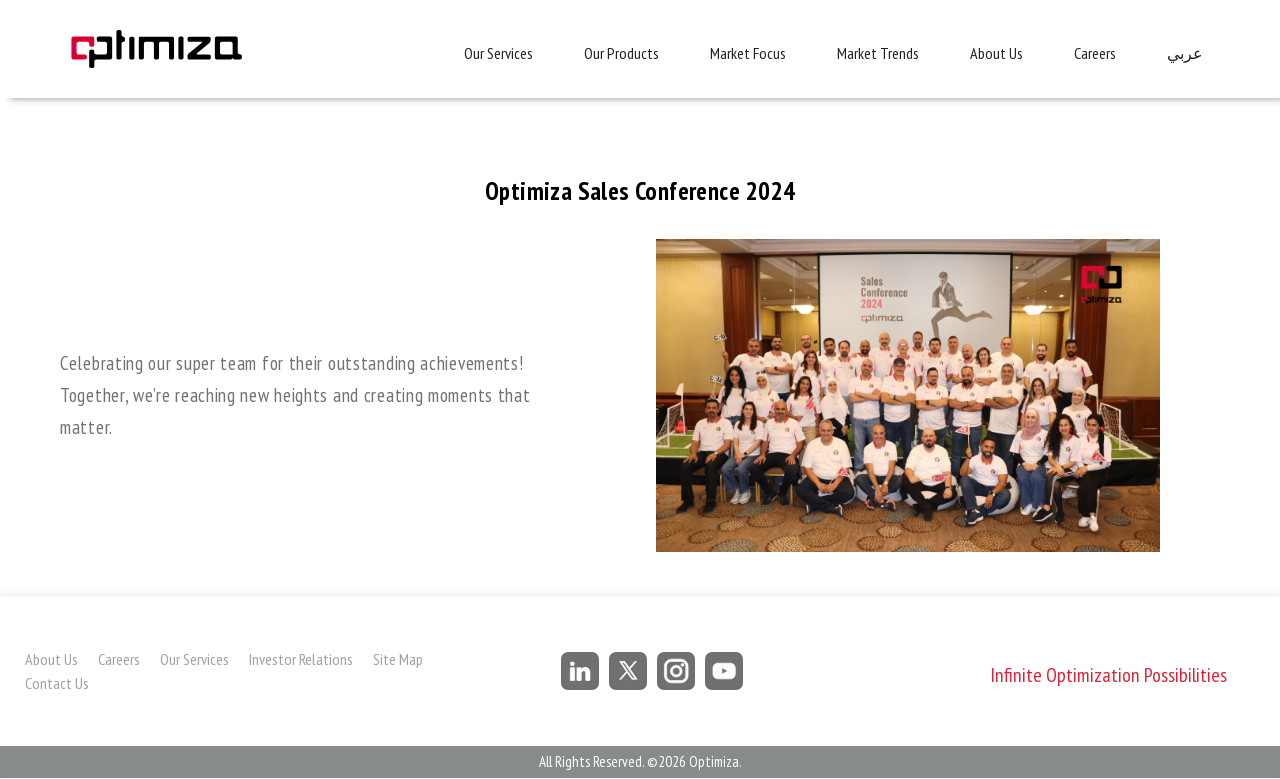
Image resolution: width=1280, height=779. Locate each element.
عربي (1185, 53)
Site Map (398, 659)
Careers (1095, 53)
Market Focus (748, 53)
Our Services (498, 53)
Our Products (621, 53)
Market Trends (878, 53)
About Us (996, 53)
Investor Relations (301, 659)
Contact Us (57, 683)
